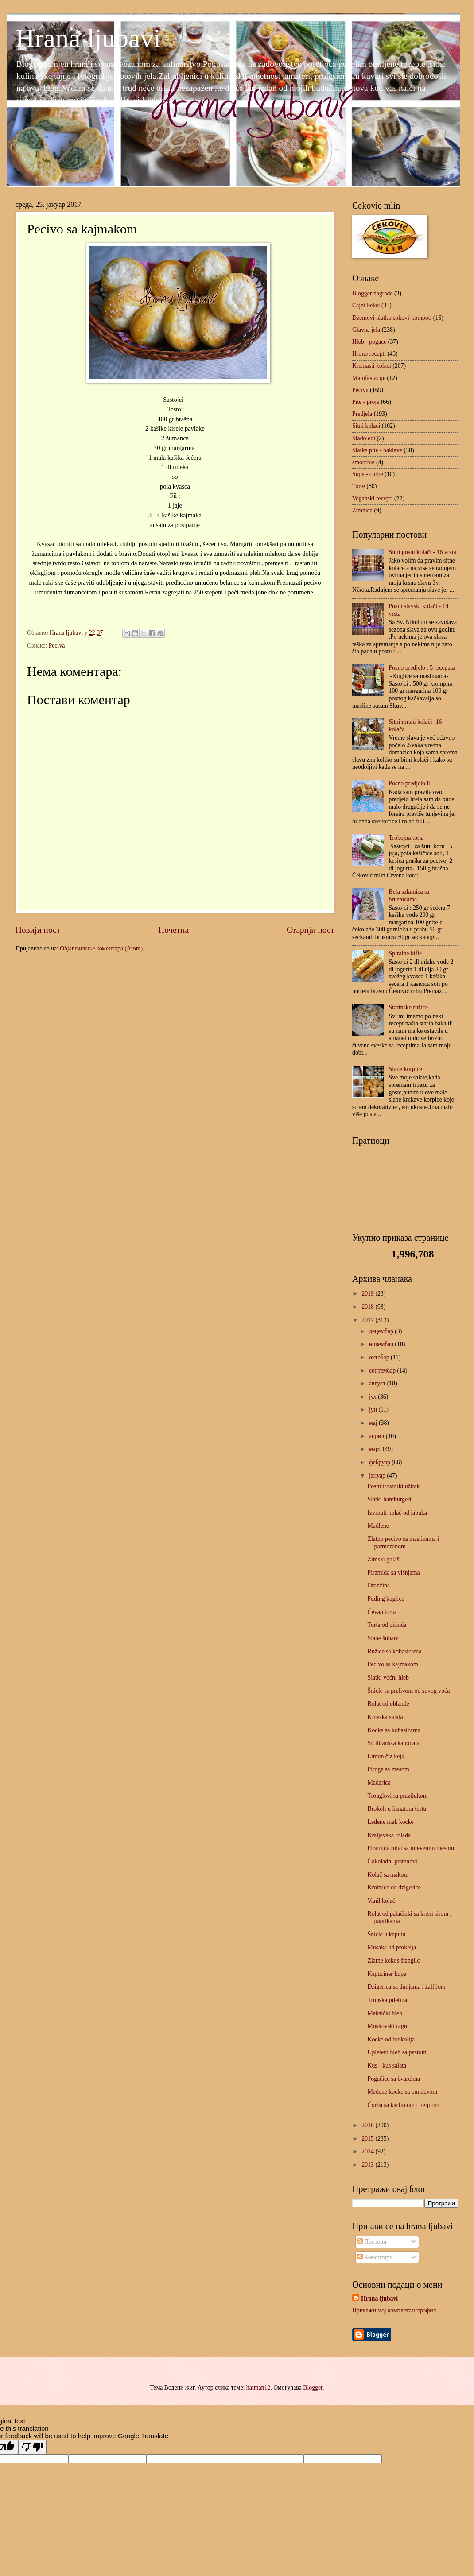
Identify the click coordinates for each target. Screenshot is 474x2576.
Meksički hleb (384, 2013)
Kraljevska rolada (389, 1835)
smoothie (363, 462)
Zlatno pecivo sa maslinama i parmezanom (403, 1543)
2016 (368, 2125)
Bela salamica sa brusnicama (409, 895)
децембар (382, 1331)
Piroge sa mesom (388, 1769)
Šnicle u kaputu (386, 1934)
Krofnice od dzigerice (393, 1887)
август (378, 1383)
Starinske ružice (408, 1007)
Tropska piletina (387, 2000)
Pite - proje (365, 402)
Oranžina (378, 1585)
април (377, 1436)
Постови (371, 2241)
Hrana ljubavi (88, 38)
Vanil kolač (381, 1900)
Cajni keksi (366, 305)
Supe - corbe (367, 474)
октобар (380, 1357)
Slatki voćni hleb (388, 1677)
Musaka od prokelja (391, 1947)
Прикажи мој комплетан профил (394, 2310)
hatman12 (258, 2387)
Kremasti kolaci (371, 365)
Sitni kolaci (366, 426)
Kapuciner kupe (386, 1974)
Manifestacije (368, 378)
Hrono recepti (369, 353)
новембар (382, 1344)
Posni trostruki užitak (393, 1486)
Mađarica (378, 1782)
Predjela (362, 414)
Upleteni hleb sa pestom (396, 2052)
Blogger (312, 2387)
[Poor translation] (32, 2447)
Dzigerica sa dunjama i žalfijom (406, 1986)
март (376, 1449)
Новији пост (38, 930)
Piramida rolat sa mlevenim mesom (410, 1848)
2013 (368, 2164)
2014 (368, 2151)
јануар (378, 1475)
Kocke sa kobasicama (393, 1730)
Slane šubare (382, 1638)
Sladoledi (363, 438)
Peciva (57, 645)
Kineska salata (385, 1717)
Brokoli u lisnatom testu (396, 1808)
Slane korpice (405, 1069)
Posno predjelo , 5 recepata (422, 667)
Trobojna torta (406, 837)
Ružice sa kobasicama (394, 1651)
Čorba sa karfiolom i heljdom (403, 2105)
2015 (368, 2138)
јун (374, 1409)
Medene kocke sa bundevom (402, 2091)
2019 (368, 1293)
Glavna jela (366, 329)
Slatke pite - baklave (377, 450)
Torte (358, 486)
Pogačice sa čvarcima (393, 2079)
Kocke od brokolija (391, 2039)
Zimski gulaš (383, 1559)
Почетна (173, 930)
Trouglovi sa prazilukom (397, 1795)
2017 (368, 1320)
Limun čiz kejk (385, 1756)
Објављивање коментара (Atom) (101, 948)
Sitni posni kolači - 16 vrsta (422, 552)
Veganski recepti (372, 498)
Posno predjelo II (410, 783)
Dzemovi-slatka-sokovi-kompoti (391, 317)
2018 (368, 1307)
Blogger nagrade (372, 293)
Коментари (374, 2257)
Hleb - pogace (369, 341)
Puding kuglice (385, 1598)
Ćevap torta (381, 1612)
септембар (383, 1370)
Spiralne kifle (405, 953)
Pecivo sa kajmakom (392, 1664)
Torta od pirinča (386, 1625)
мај (374, 1423)
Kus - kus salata (386, 2065)
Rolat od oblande (388, 1703)
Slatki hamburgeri (389, 1499)
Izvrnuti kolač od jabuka (397, 1512)
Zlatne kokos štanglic (393, 1960)
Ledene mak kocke (390, 1822)
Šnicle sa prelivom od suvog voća (408, 1691)
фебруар (380, 1462)
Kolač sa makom (387, 1874)
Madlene (378, 1525)
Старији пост (310, 930)
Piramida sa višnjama (393, 1572)
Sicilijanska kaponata (393, 1743)
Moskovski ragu (387, 2026)
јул (373, 1396)
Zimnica (362, 510)
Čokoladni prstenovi (392, 1861)
